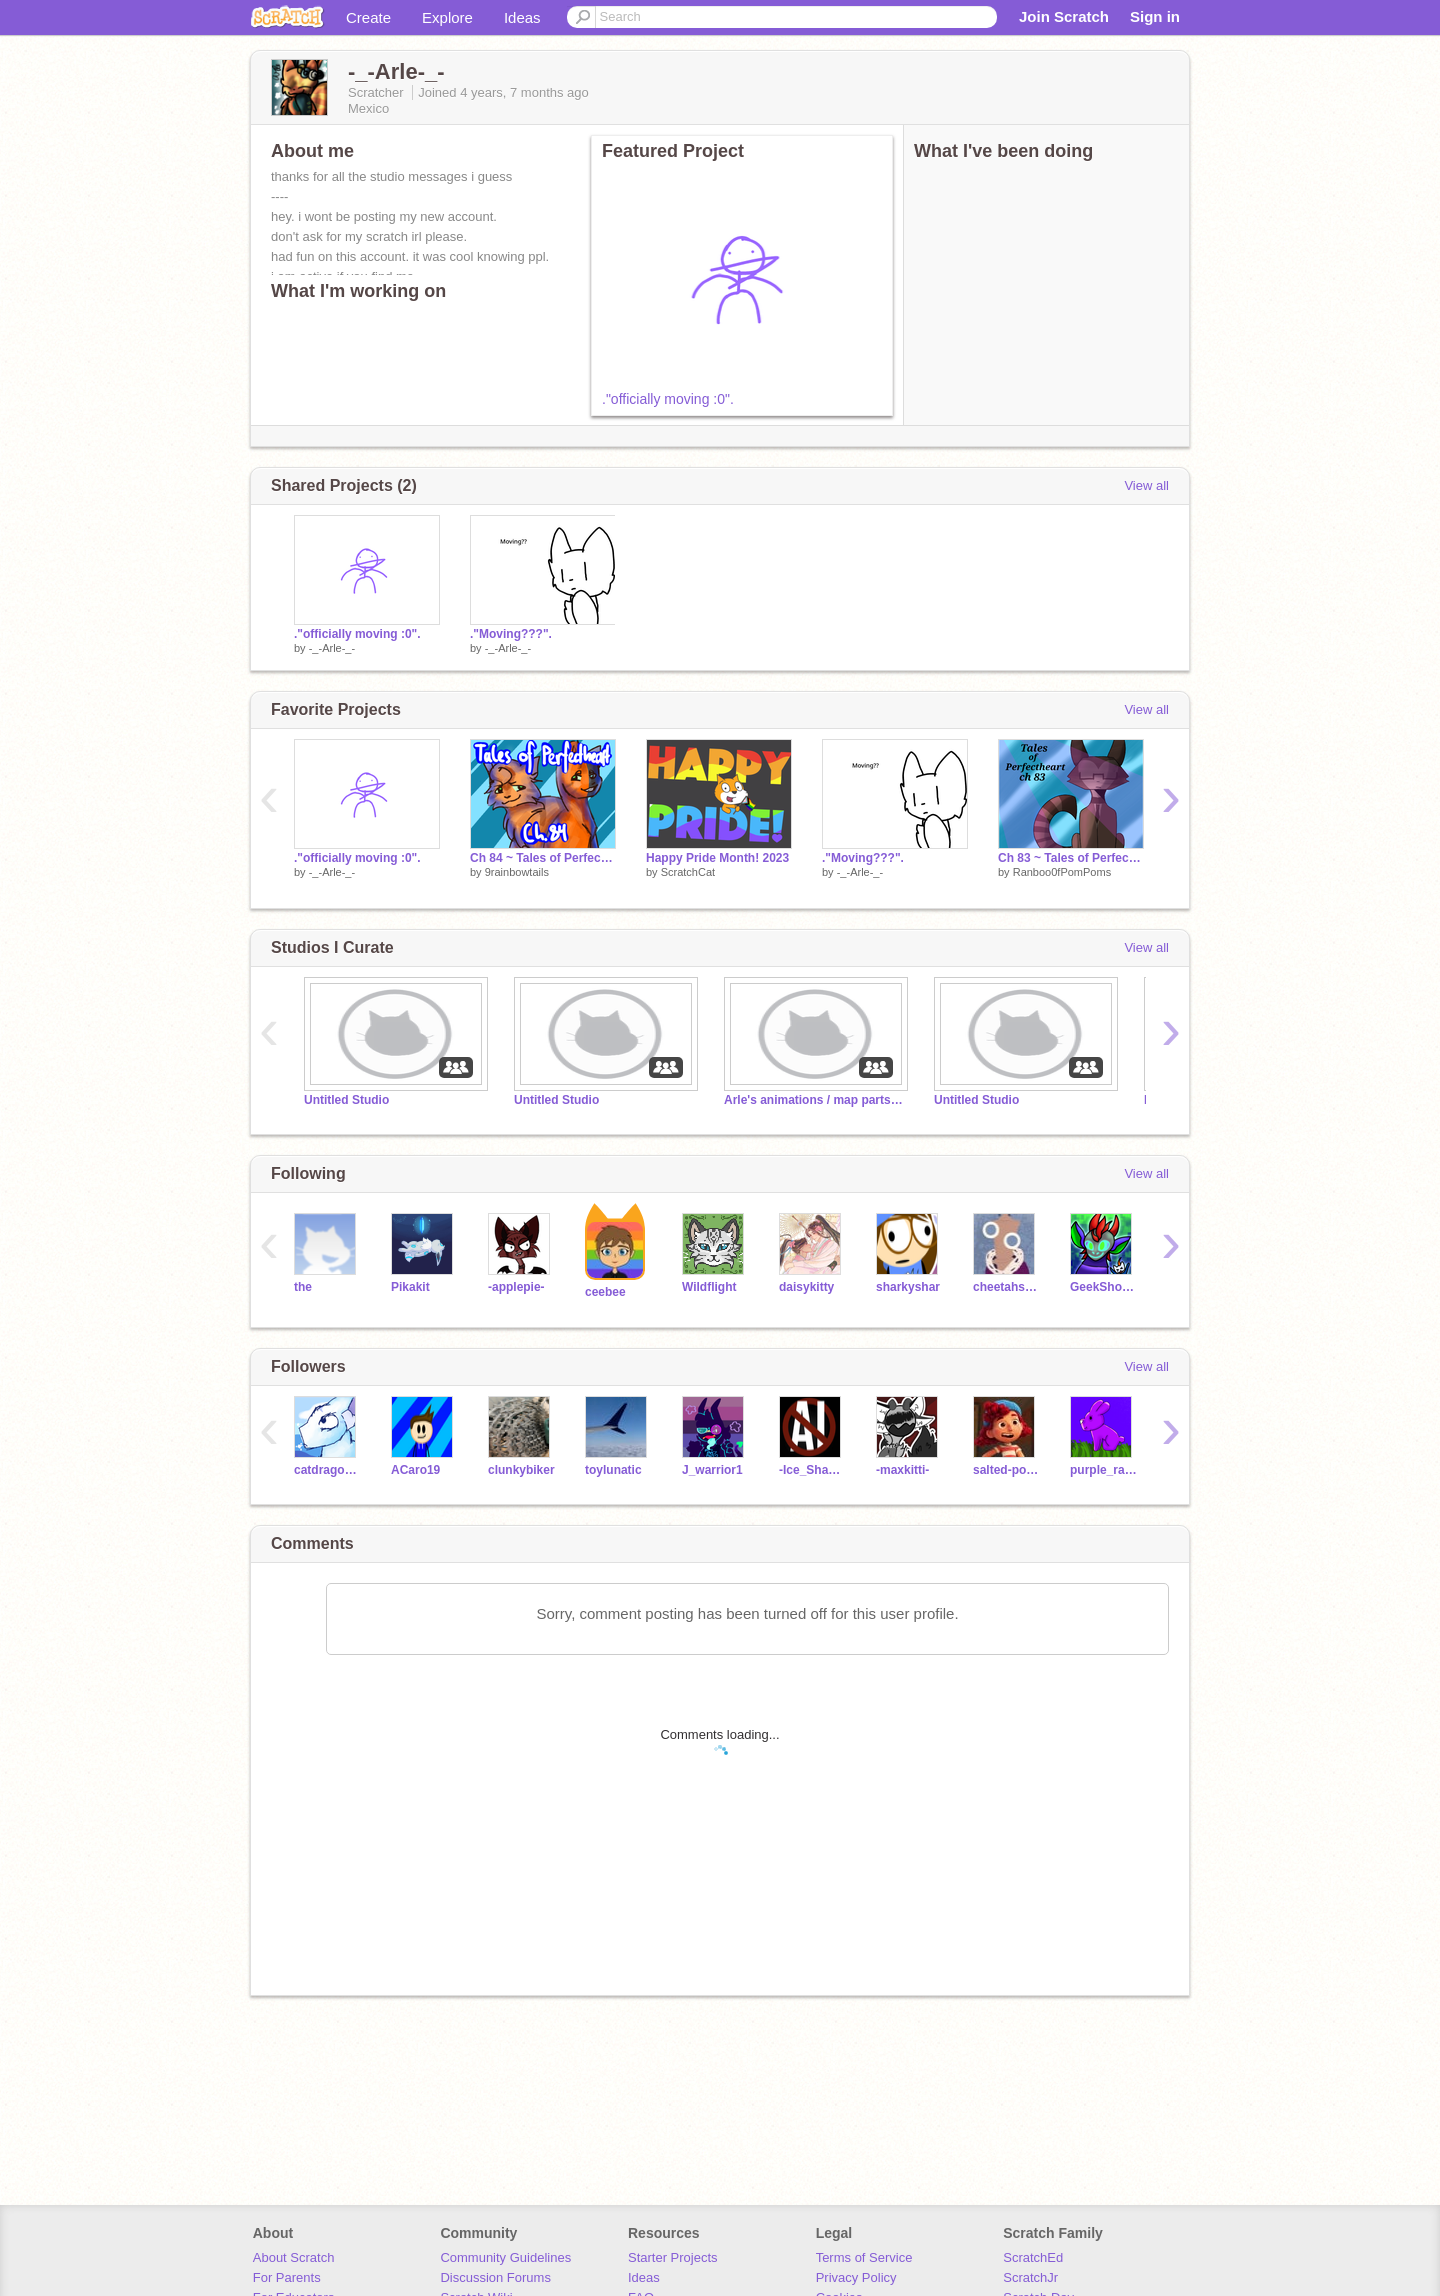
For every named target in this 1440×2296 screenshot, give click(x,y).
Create (368, 17)
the (303, 1287)
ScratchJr (1030, 2277)
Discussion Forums (495, 2277)
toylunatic (613, 1470)
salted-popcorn (1006, 1470)
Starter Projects (673, 2257)
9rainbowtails (517, 872)
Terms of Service (864, 2257)
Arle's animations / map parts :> (814, 1100)
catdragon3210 (327, 1470)
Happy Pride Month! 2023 (717, 858)
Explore (447, 17)
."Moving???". (511, 634)
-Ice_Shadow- (812, 1470)
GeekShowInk (1103, 1287)
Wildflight (709, 1287)
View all (1146, 485)
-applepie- (516, 1287)
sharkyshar (908, 1287)
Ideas (522, 17)
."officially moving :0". (668, 399)
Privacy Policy (856, 2277)
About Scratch (294, 2257)
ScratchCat (688, 872)
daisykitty (806, 1287)
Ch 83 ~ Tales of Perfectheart (1071, 858)
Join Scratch (1064, 16)
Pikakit (410, 1287)
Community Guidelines (505, 2257)
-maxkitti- (902, 1470)
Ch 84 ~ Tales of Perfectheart (543, 858)
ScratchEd (1033, 2257)
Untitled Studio (346, 1100)
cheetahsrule (1006, 1287)
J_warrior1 (712, 1470)
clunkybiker (521, 1470)
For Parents (287, 2277)
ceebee (605, 1292)
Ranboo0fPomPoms (1062, 872)
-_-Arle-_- (332, 648)
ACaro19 (415, 1470)
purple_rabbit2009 (1103, 1470)
